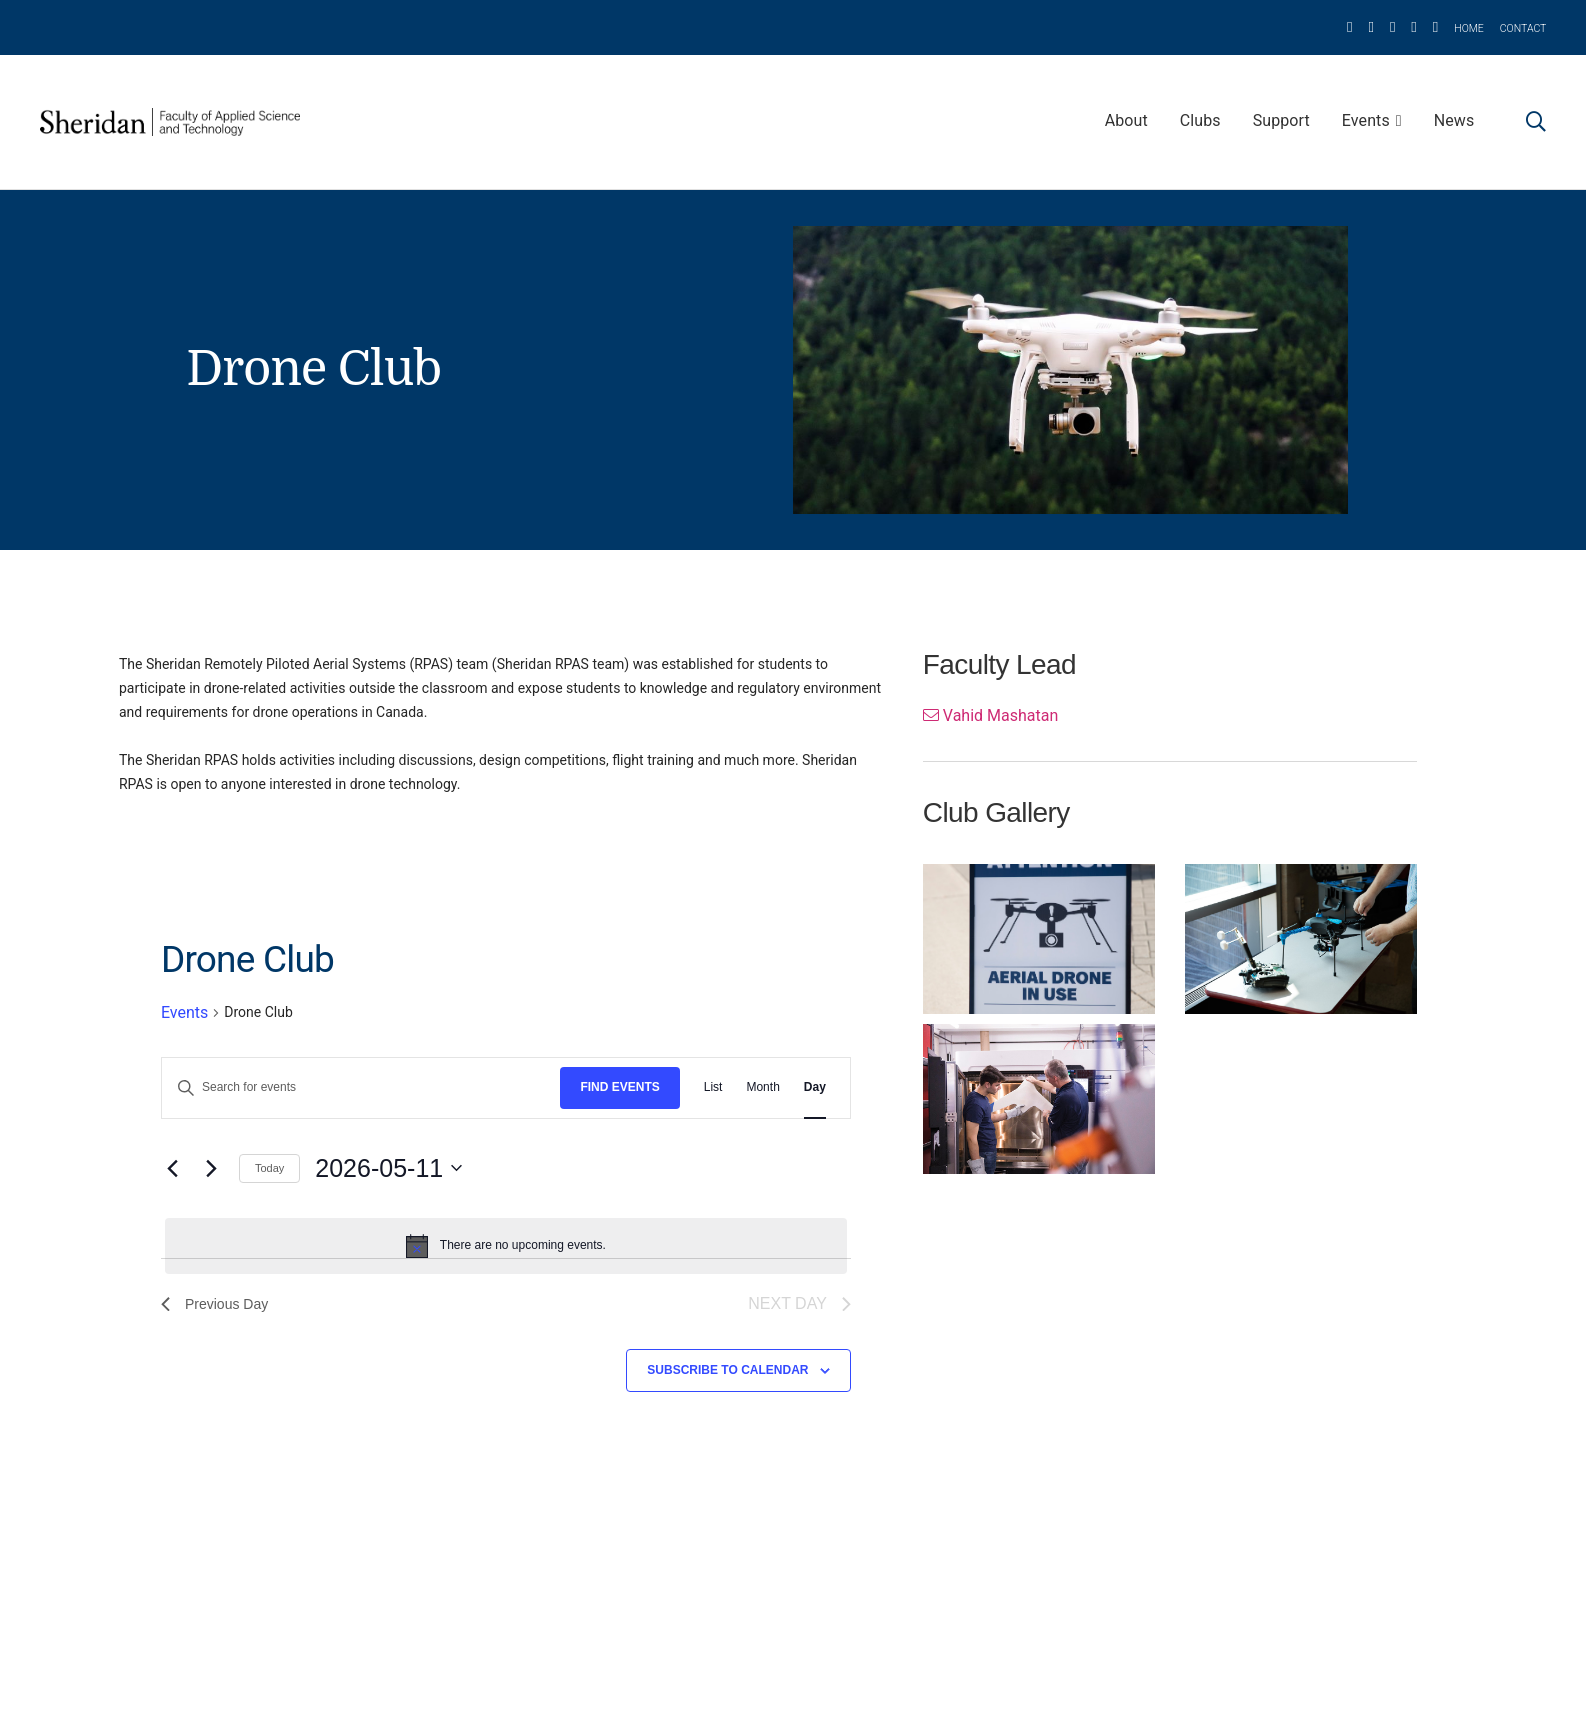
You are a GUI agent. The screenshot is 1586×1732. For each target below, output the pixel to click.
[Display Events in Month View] (762, 1087)
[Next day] (212, 1168)
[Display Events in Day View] (815, 1087)
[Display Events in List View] (713, 1087)
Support (1281, 120)
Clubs (1200, 120)
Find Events (619, 1087)
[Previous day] (173, 1168)
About (1126, 120)
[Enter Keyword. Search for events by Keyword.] (361, 1087)
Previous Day (214, 1304)
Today (269, 1168)
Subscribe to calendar (727, 1370)
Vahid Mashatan (990, 715)
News (1454, 120)
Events (1366, 120)
